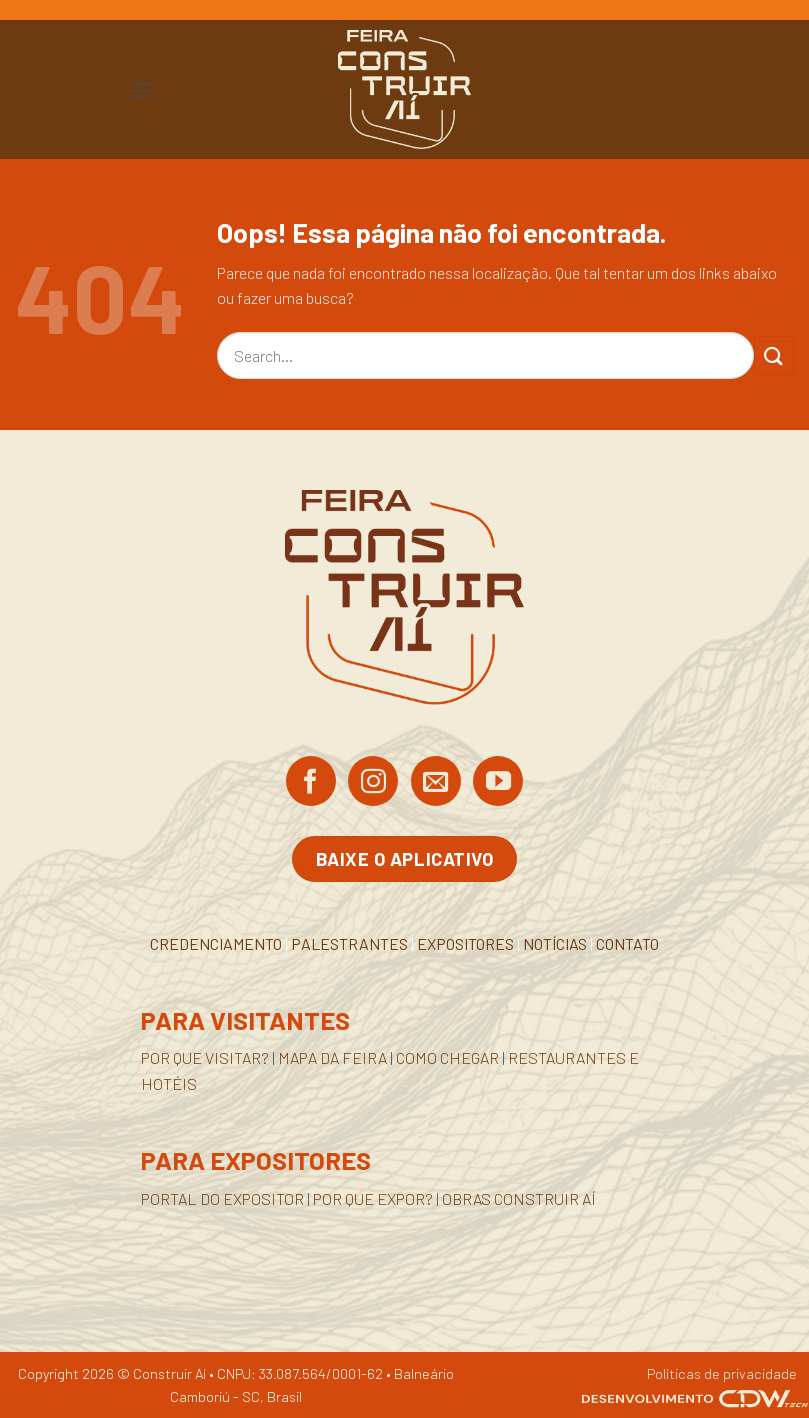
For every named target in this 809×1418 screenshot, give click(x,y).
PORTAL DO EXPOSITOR (222, 1198)
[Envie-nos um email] (436, 783)
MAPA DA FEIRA (332, 1057)
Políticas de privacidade (722, 1373)
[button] (141, 89)
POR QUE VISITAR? (205, 1057)
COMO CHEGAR (447, 1057)
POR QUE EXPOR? (373, 1198)
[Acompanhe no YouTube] (498, 783)
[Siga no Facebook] (311, 783)
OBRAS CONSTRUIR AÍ (519, 1198)
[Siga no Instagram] (373, 783)
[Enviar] (774, 355)
